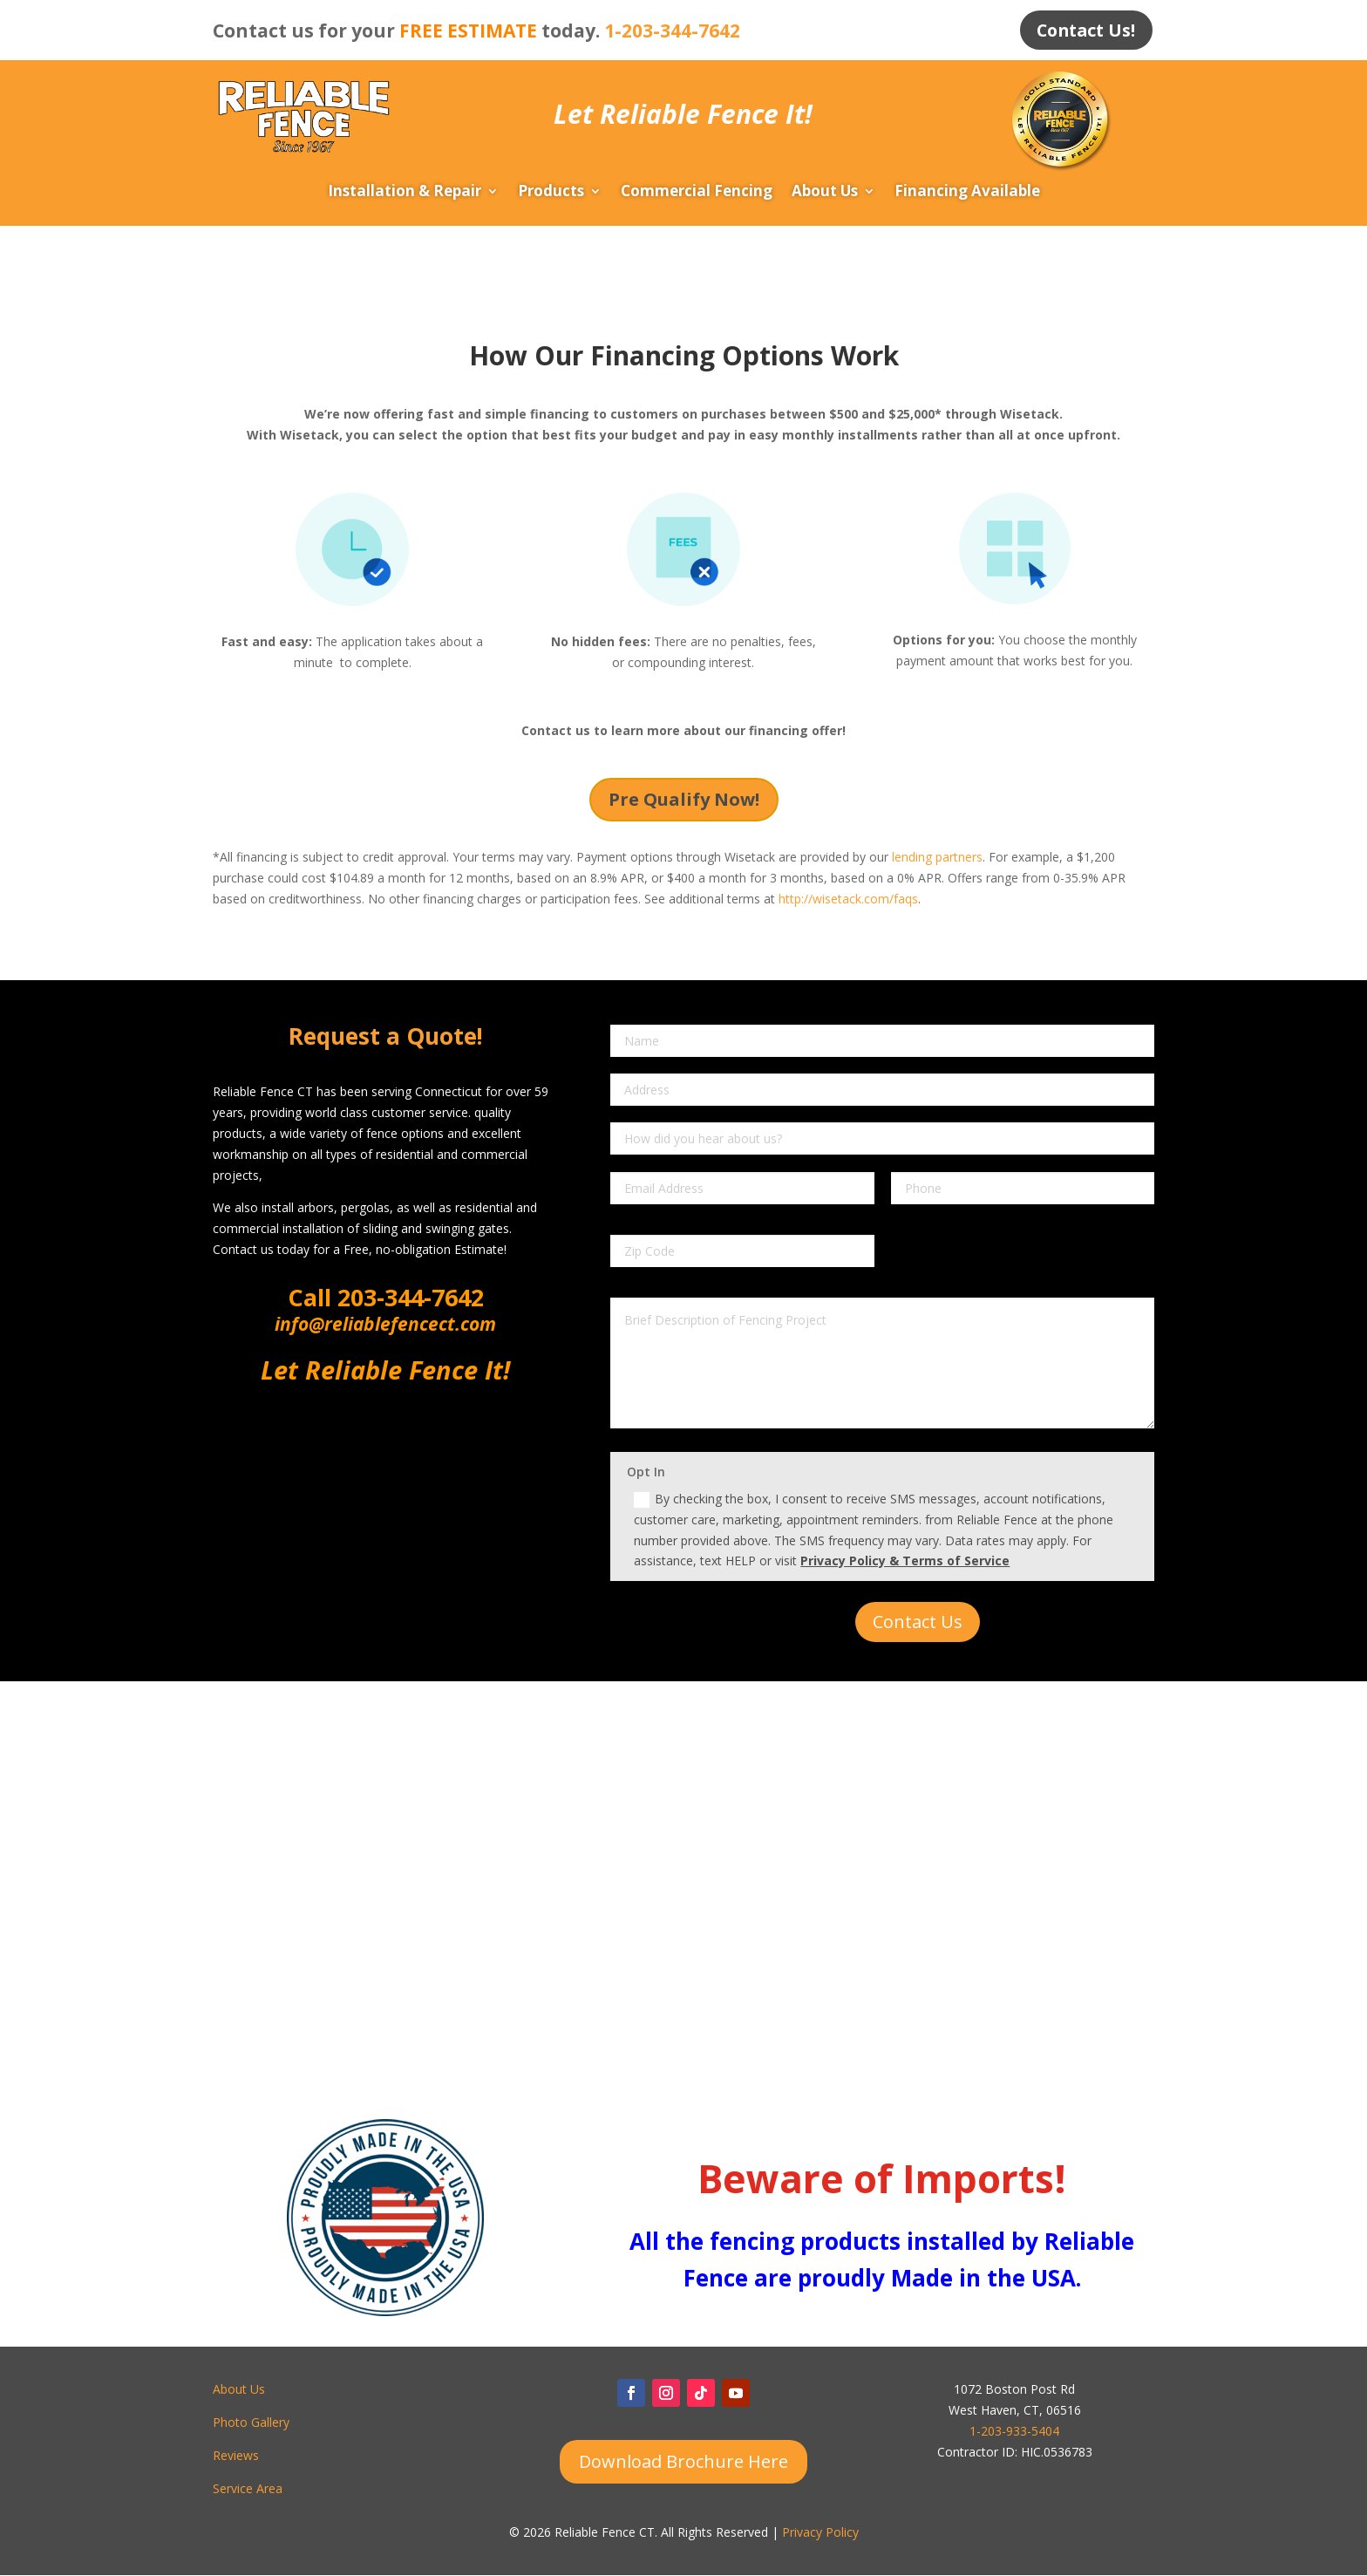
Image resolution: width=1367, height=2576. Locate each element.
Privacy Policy (820, 2533)
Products (551, 193)
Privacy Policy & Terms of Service (905, 1561)
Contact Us (917, 1622)
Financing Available (967, 193)
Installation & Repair (404, 193)
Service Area (247, 2488)
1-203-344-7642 (672, 30)
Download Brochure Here (683, 2462)
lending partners (937, 857)
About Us (825, 193)
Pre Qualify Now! (684, 799)
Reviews (236, 2456)
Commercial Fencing (696, 193)
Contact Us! (1083, 30)
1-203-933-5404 (1014, 2431)
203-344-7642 (407, 1298)
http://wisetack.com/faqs (848, 899)
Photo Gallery (251, 2423)
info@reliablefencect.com (385, 1324)
